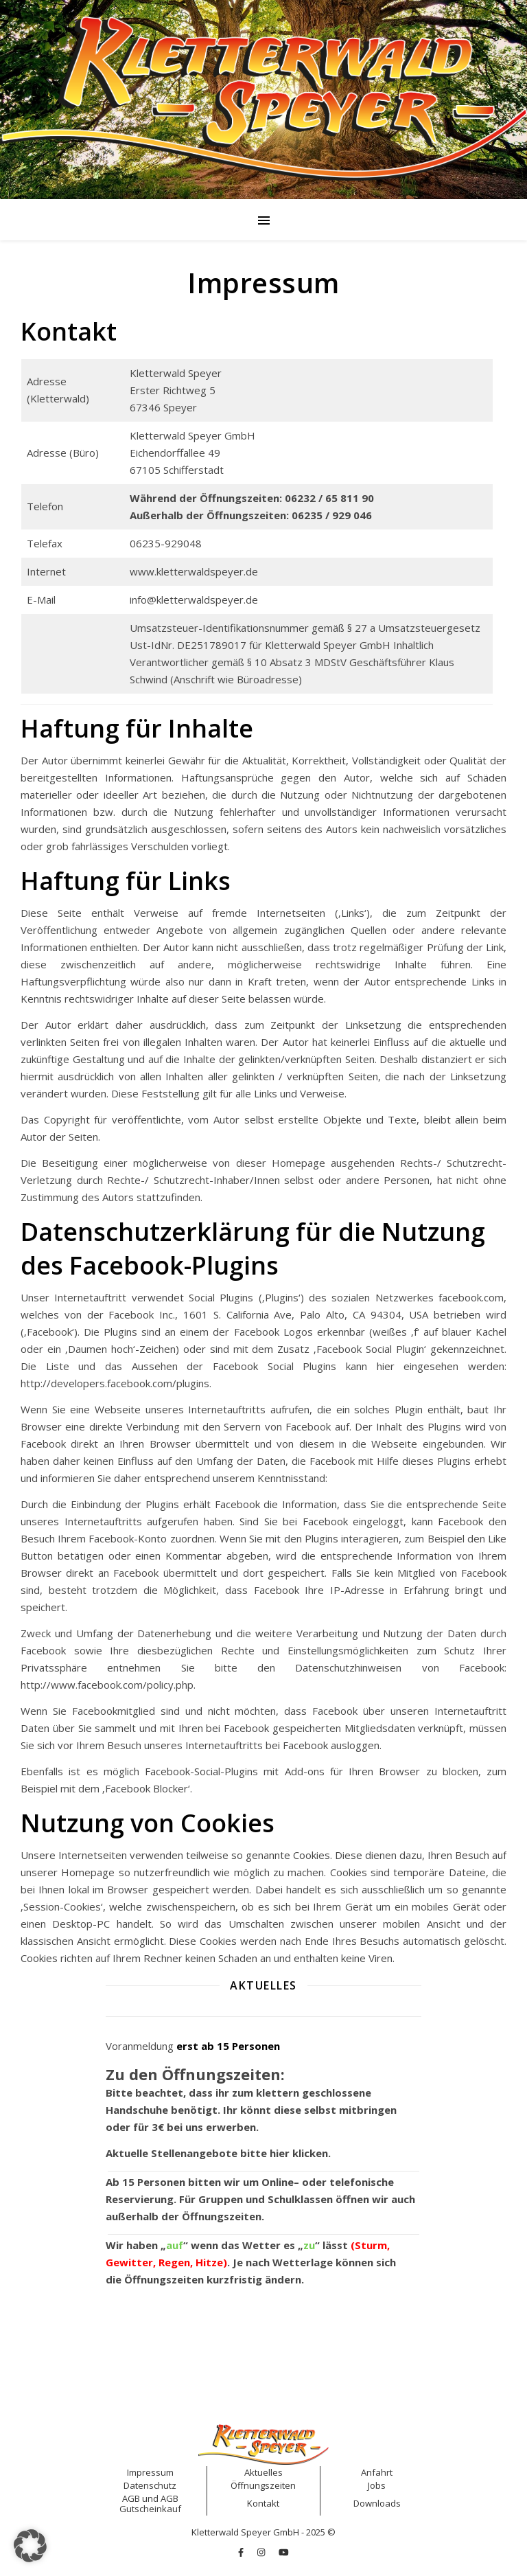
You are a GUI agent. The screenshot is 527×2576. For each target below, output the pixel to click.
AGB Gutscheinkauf (150, 2503)
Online (277, 2182)
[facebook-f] (242, 2552)
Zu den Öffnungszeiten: (195, 2074)
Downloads (377, 2503)
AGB (131, 2498)
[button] (30, 2546)
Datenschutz (150, 2485)
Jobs (377, 2485)
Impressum (150, 2472)
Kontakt (263, 2503)
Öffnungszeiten (221, 2216)
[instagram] (262, 2552)
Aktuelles (263, 2472)
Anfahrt (377, 2472)
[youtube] (284, 2552)
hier (280, 2153)
